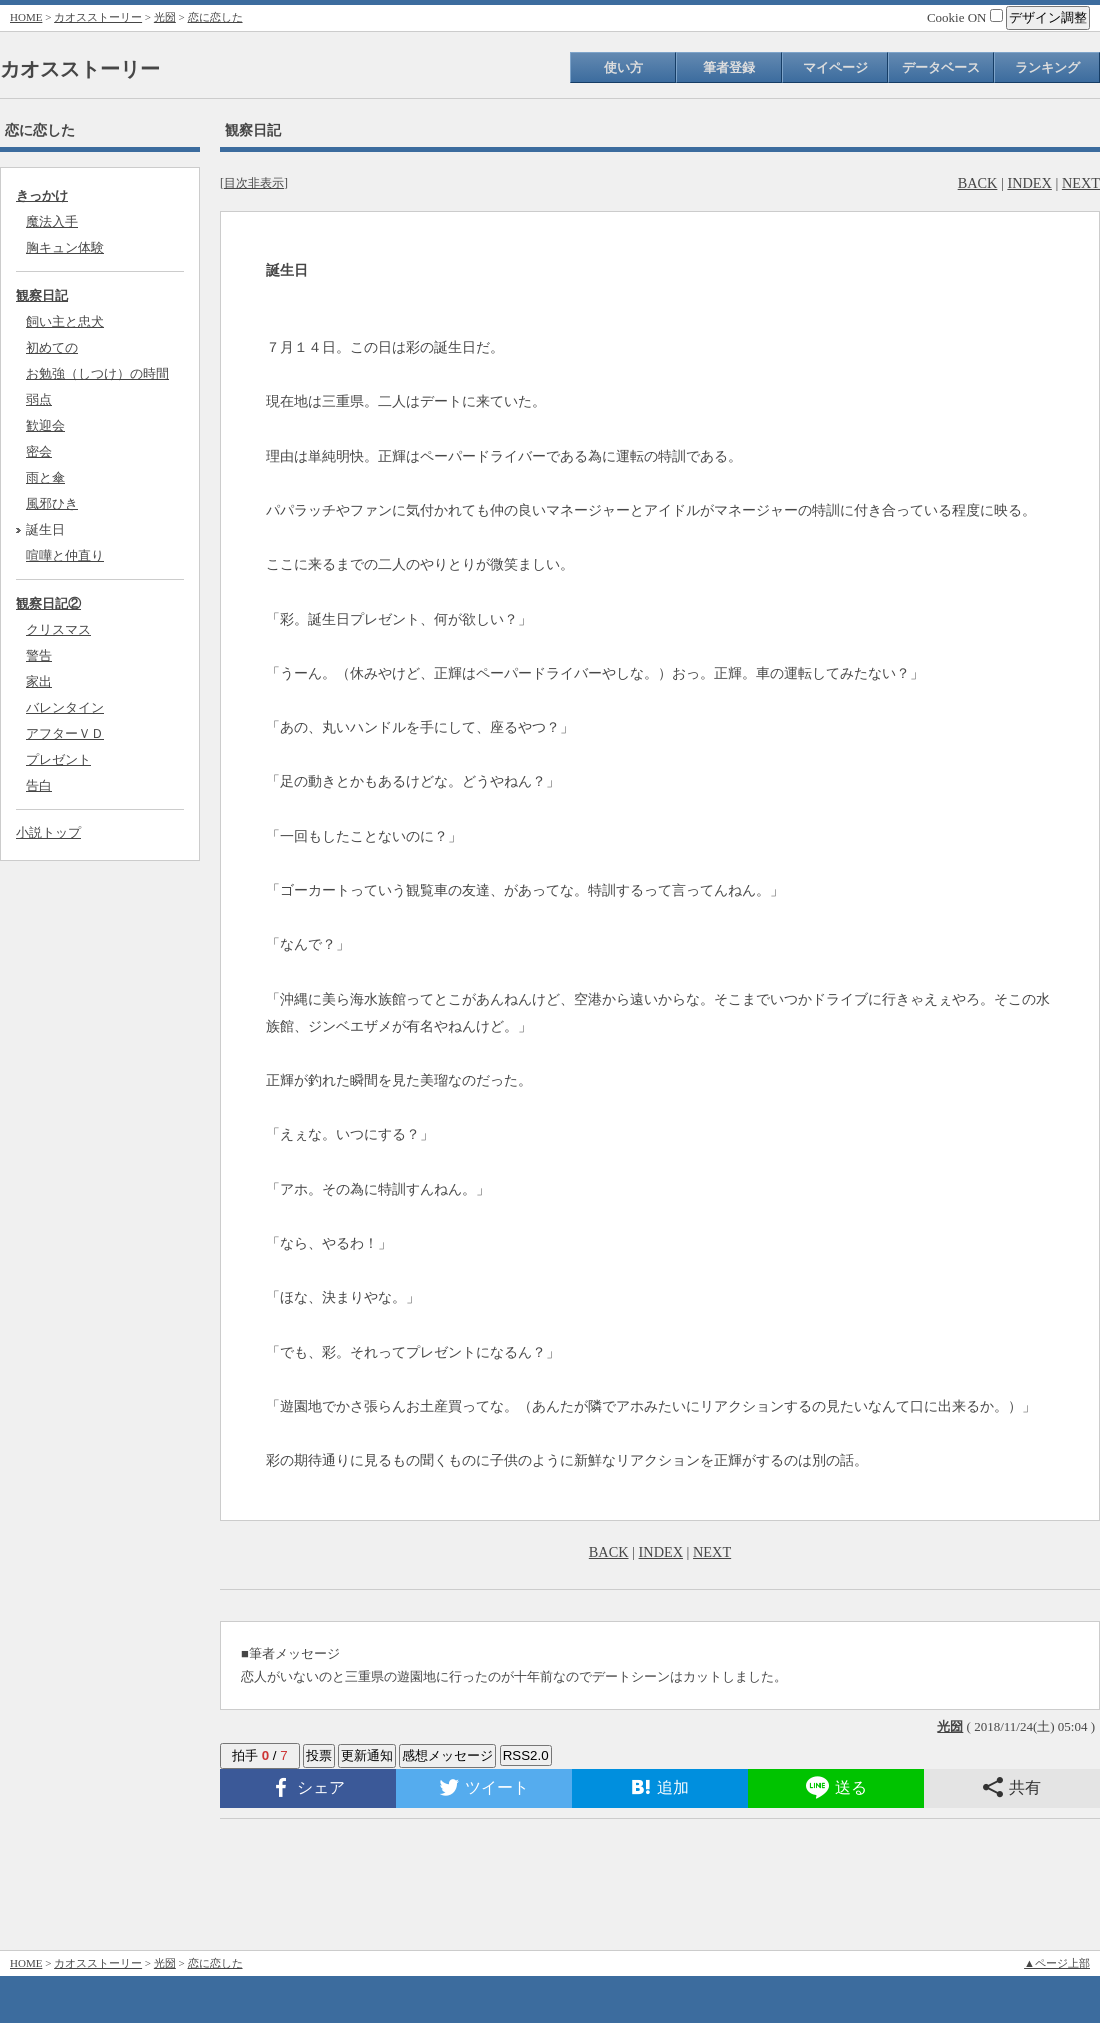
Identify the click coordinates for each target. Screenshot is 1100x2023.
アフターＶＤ (65, 733)
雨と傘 (45, 477)
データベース (941, 67)
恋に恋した (215, 17)
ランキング (1047, 67)
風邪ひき (52, 503)
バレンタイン (65, 707)
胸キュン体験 (65, 247)
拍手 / (260, 1755)
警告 (39, 655)
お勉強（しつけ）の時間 (97, 373)
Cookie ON (965, 17)
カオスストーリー (98, 17)
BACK (978, 183)
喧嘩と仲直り (65, 555)
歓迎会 (45, 425)
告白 (39, 785)
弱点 (39, 399)
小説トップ (48, 832)
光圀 (165, 17)
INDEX (1029, 183)
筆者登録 (729, 67)
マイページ (835, 67)
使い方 (623, 67)
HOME (26, 17)
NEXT (1081, 183)
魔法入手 (52, 221)
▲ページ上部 (1057, 1963)
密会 (39, 451)
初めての (52, 347)
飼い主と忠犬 (65, 321)
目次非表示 (254, 183)
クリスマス (58, 629)
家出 (39, 681)
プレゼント (58, 759)
